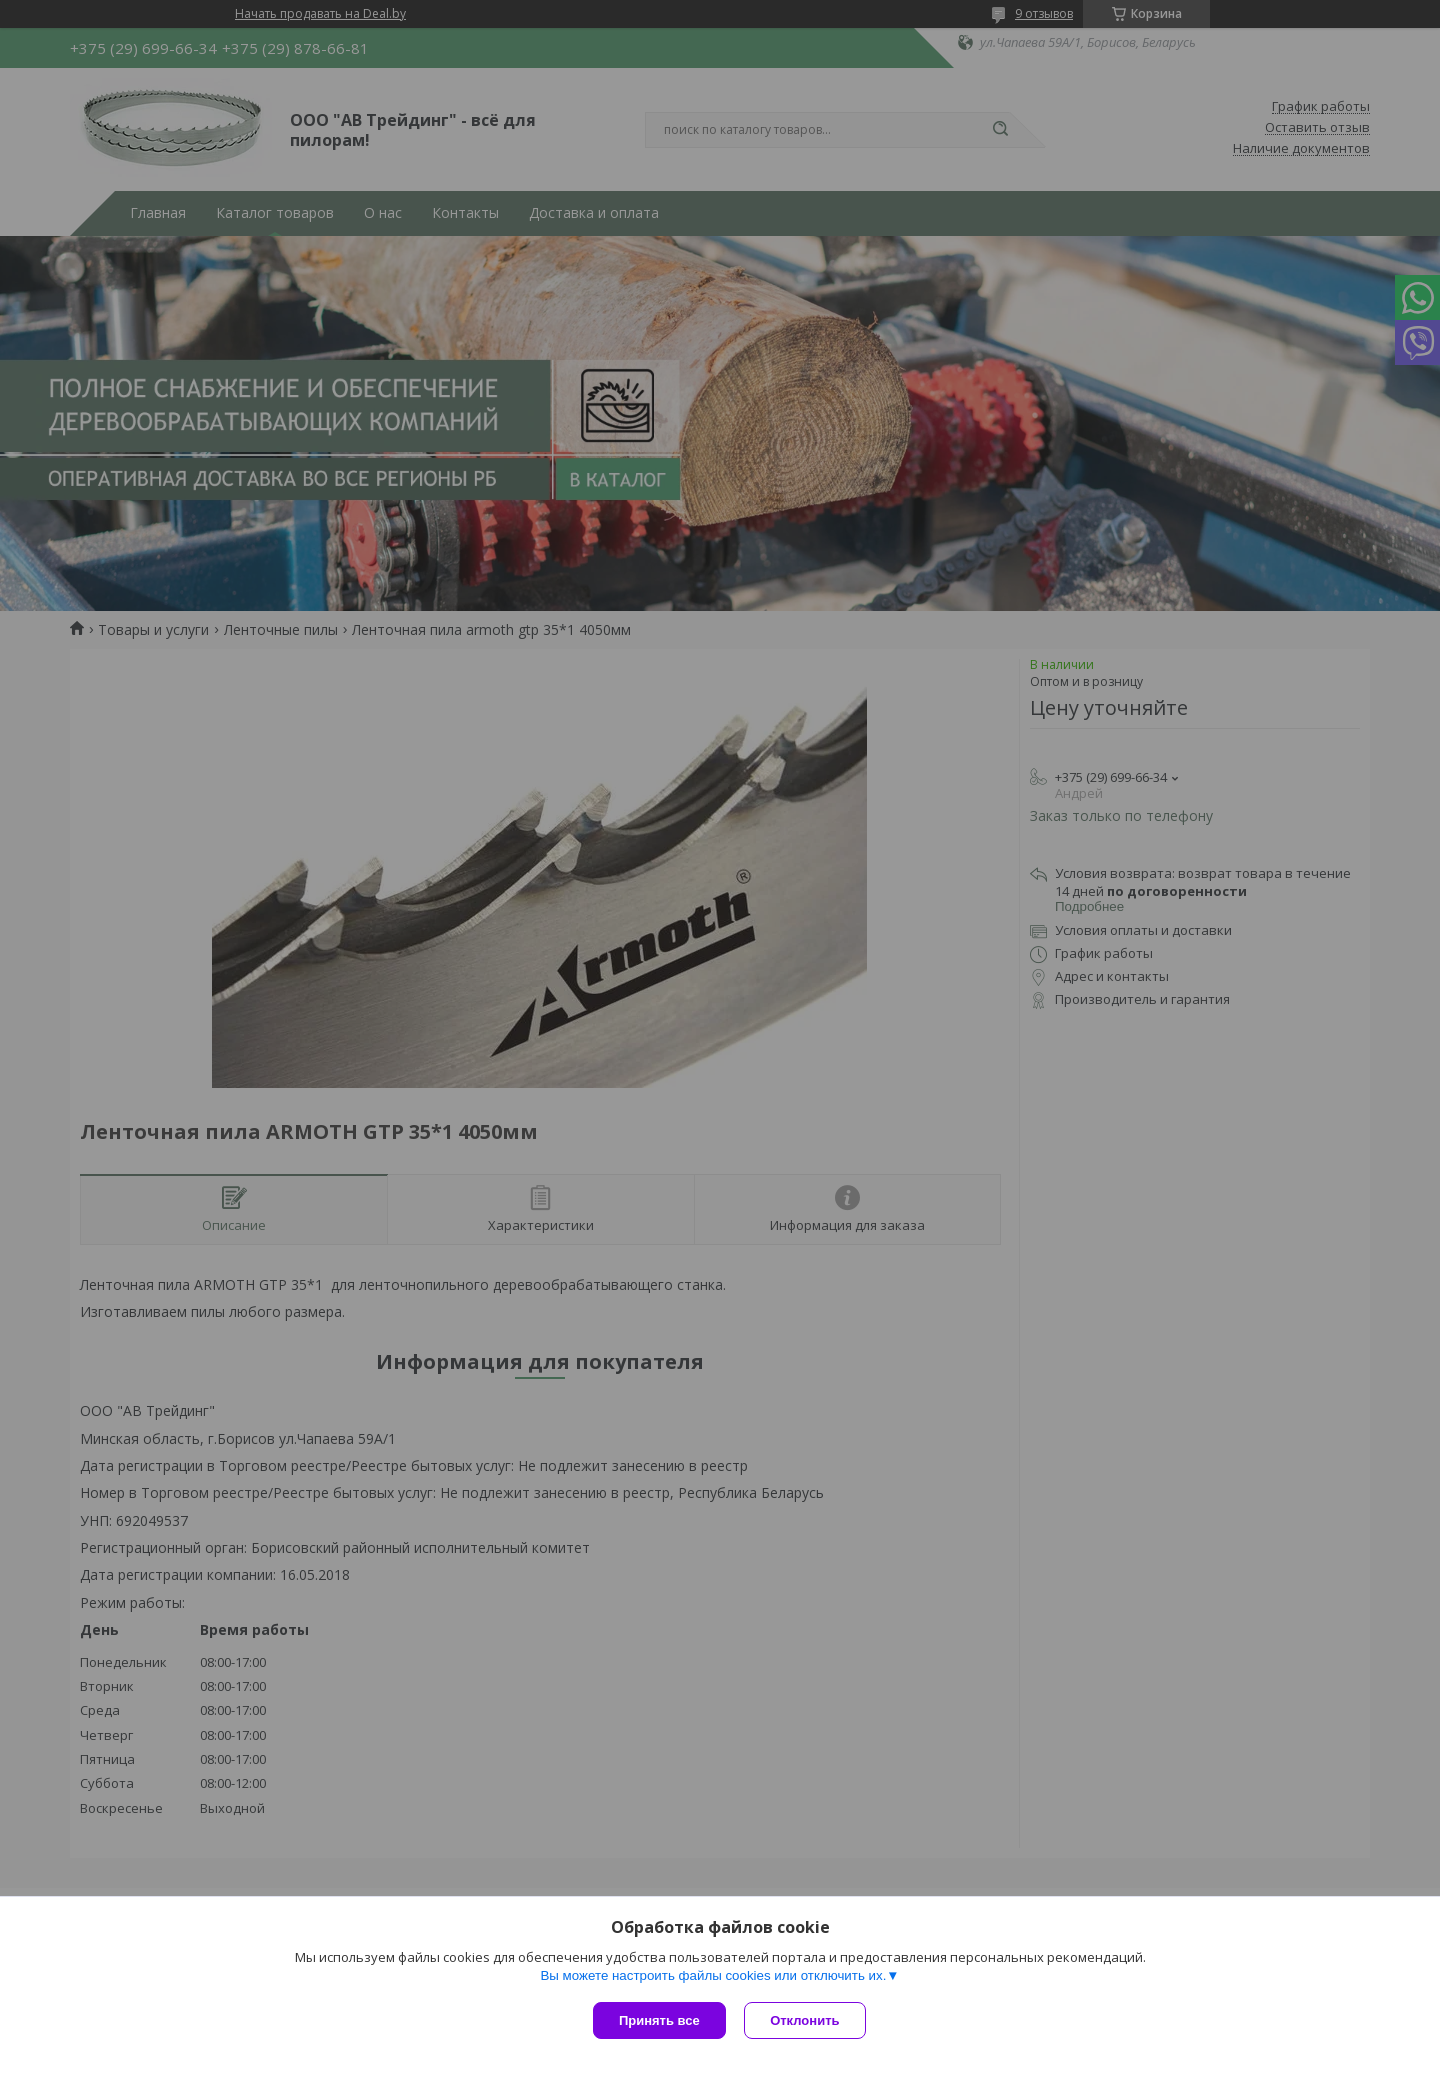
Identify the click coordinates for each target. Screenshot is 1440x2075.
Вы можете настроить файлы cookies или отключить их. (713, 1976)
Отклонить (806, 2020)
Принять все (659, 2020)
